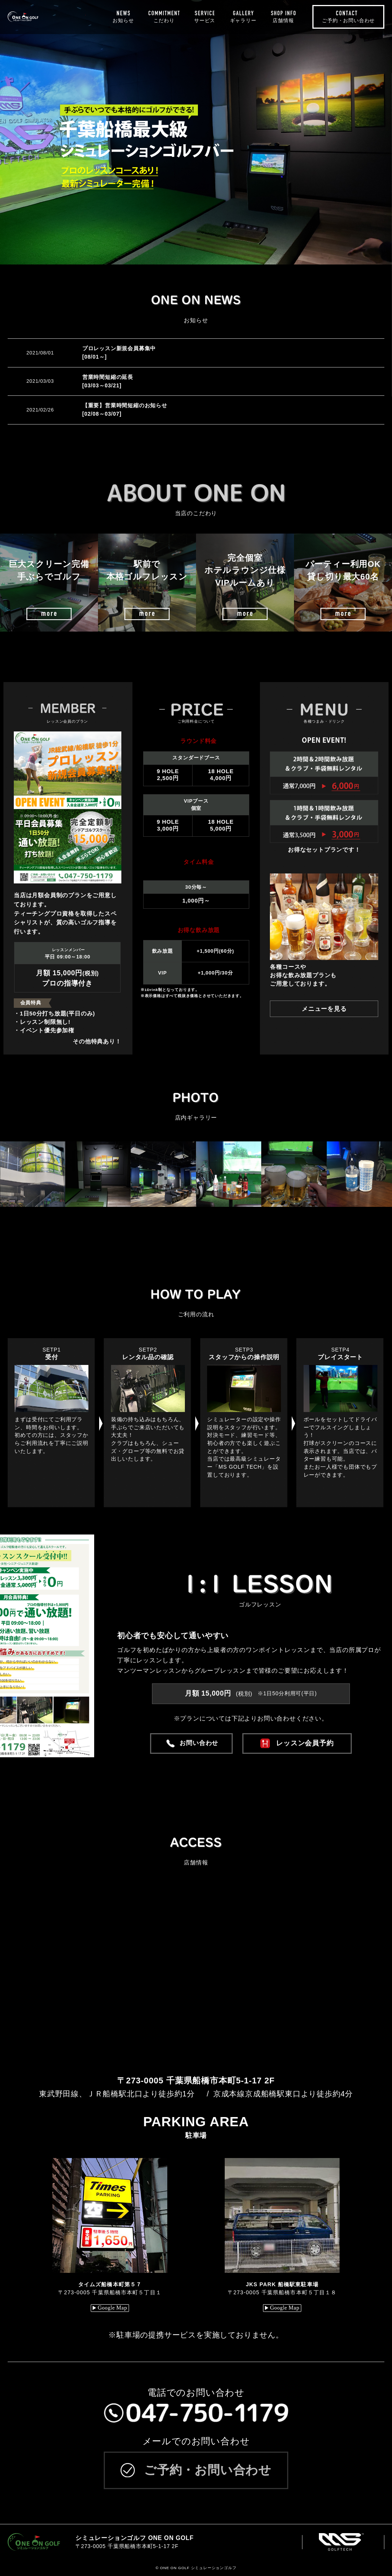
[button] (19, 1173)
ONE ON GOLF (47, 16)
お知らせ (123, 20)
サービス (204, 20)
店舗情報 (283, 20)
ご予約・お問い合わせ (348, 20)
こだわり (164, 20)
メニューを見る (324, 1009)
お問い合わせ (199, 1743)
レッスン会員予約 (304, 1743)
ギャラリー (243, 20)
